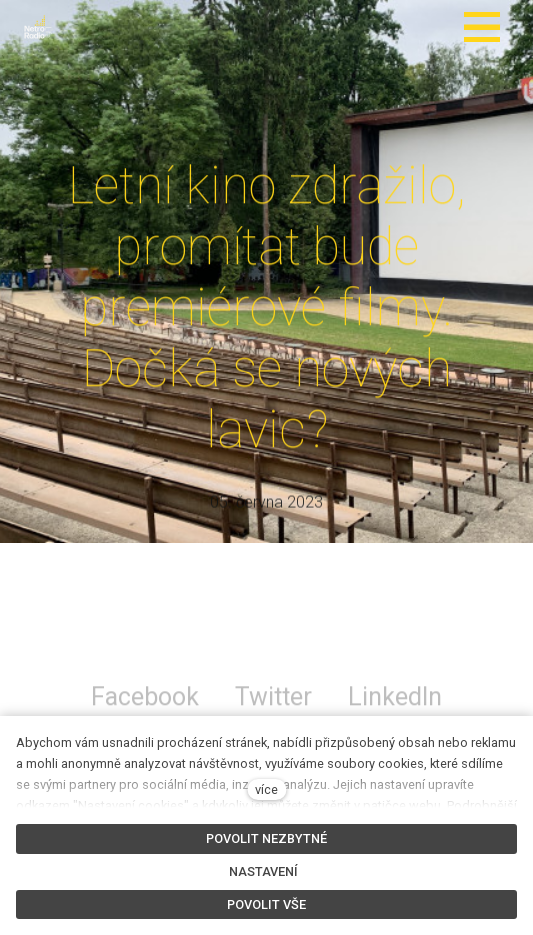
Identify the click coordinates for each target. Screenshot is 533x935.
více (266, 789)
